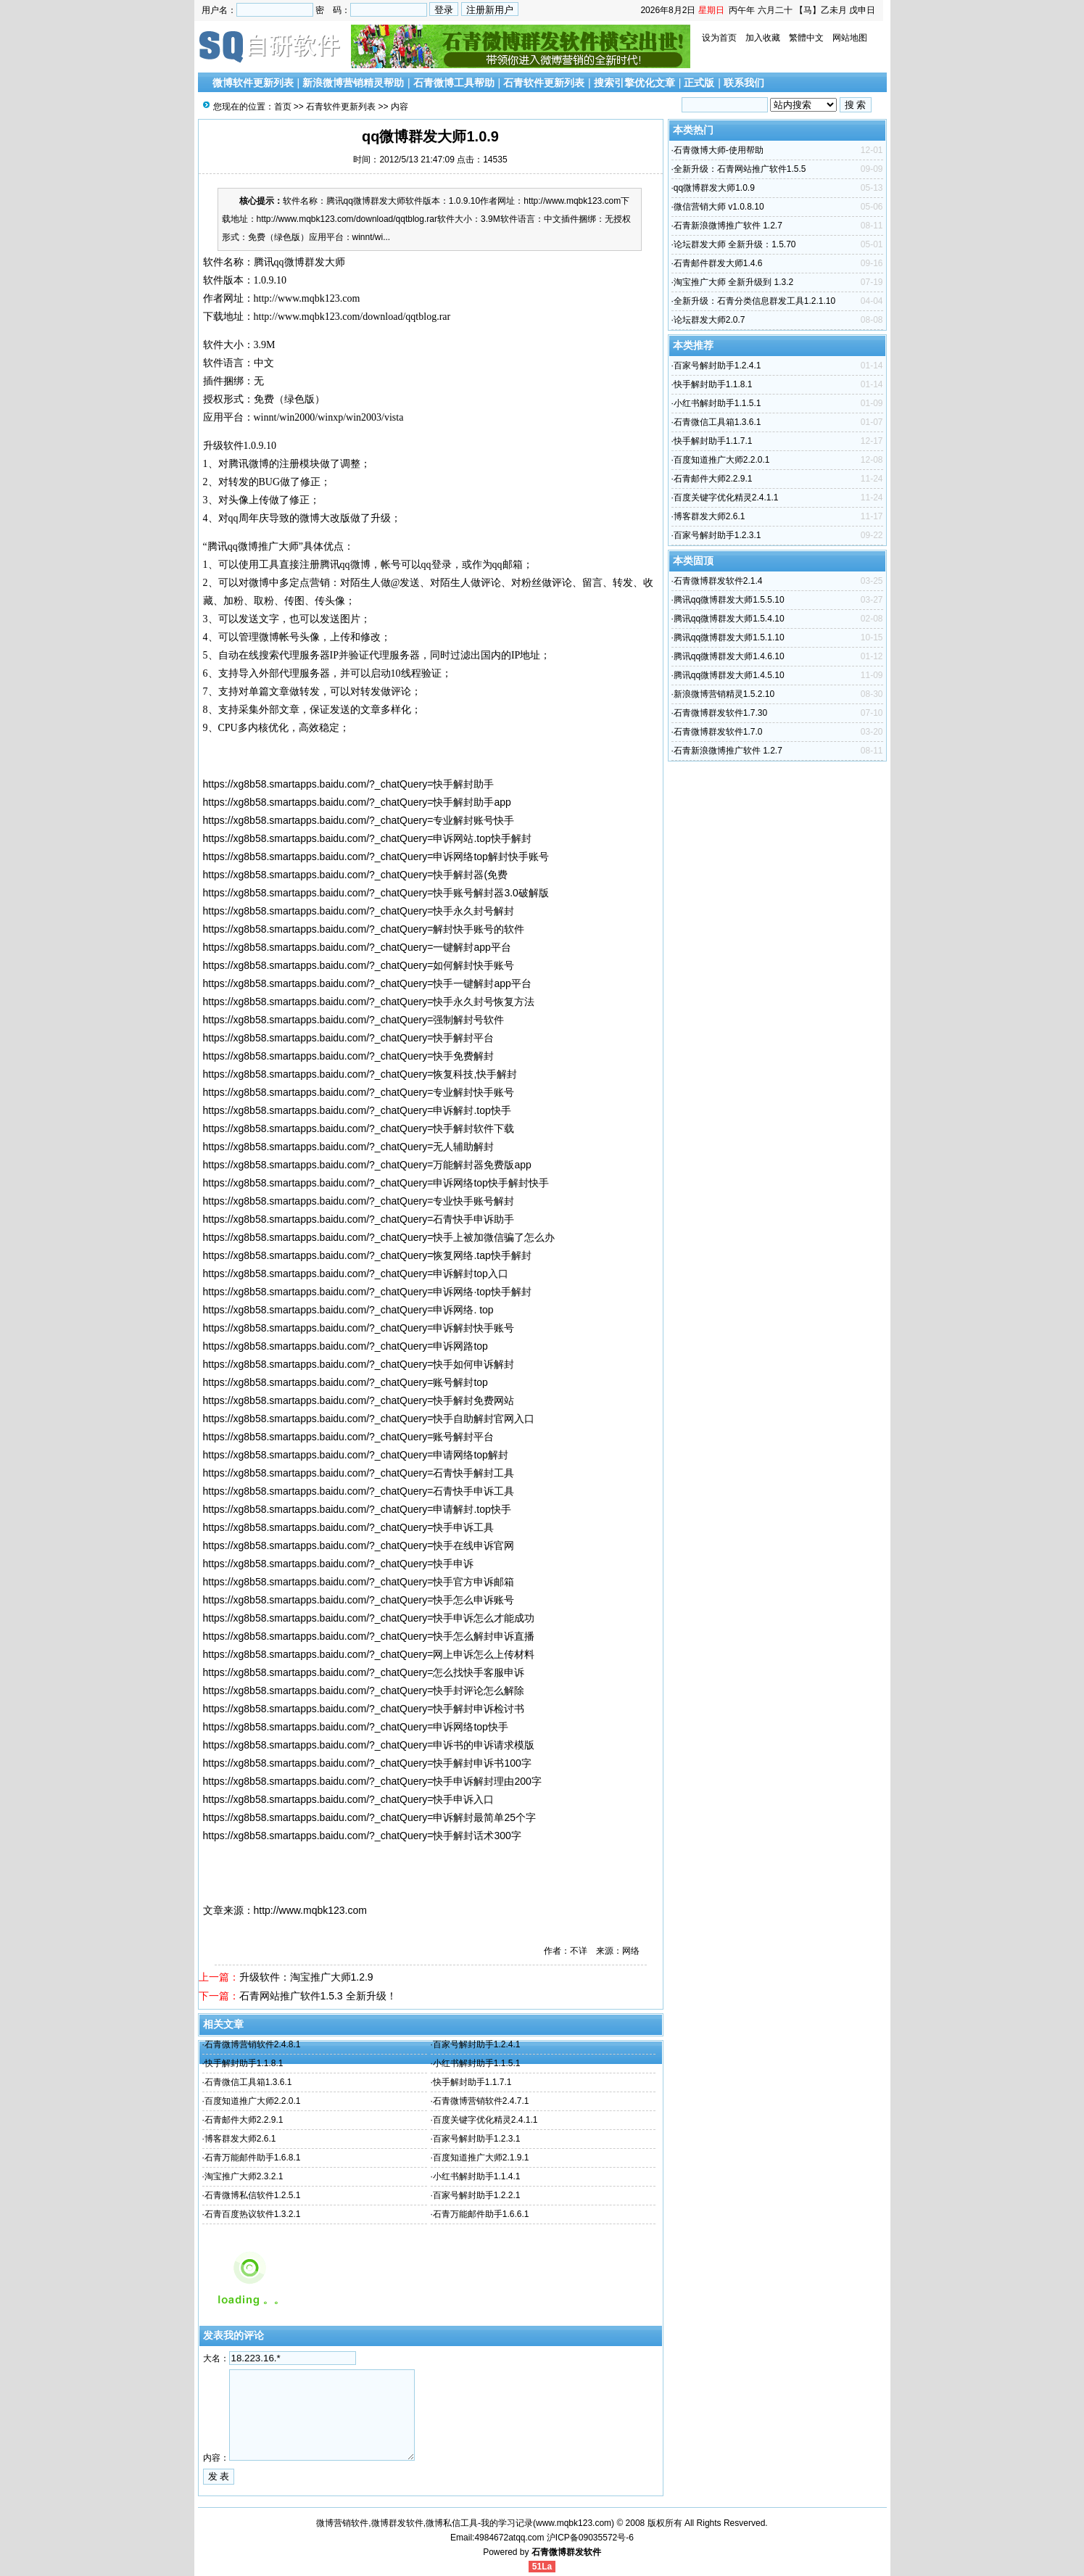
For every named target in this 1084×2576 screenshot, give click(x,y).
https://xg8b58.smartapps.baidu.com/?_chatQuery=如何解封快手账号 (359, 965)
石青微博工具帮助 (454, 82)
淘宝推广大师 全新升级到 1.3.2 (733, 282)
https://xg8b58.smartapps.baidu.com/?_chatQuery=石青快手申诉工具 (359, 1491)
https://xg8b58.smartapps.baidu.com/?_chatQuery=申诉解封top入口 (355, 1273)
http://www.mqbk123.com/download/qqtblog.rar (352, 316)
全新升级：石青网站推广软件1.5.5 (740, 169)
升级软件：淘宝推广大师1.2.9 (306, 1977)
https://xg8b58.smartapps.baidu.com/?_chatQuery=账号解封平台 (349, 1436)
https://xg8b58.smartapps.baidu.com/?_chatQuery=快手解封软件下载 (359, 1128)
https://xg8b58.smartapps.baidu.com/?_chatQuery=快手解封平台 (349, 1038)
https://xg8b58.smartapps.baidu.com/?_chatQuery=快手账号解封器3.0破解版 (376, 893)
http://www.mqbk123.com (307, 298)
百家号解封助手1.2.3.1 (477, 2139)
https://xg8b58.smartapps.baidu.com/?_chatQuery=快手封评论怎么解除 (364, 1690)
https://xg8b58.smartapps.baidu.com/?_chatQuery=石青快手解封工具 (359, 1473)
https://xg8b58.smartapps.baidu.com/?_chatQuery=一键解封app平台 (357, 947)
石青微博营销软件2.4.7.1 (481, 2101)
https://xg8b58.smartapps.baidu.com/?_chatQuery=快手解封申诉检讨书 (364, 1708)
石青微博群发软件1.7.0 (718, 732)
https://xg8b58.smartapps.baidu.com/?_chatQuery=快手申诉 (338, 1563)
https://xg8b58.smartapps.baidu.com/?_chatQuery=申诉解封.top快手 (357, 1110)
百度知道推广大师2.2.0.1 (252, 2101)
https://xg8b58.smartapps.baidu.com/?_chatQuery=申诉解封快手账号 (359, 1328)
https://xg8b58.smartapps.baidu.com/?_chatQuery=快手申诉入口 (349, 1799)
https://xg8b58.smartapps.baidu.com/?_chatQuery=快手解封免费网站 (359, 1400)
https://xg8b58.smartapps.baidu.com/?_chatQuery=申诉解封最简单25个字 (369, 1817)
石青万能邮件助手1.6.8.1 (252, 2157)
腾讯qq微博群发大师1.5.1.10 (729, 637)
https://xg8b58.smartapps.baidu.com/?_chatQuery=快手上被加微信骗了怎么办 (379, 1237)
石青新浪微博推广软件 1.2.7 (728, 225)
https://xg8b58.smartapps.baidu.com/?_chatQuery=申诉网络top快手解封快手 (376, 1183)
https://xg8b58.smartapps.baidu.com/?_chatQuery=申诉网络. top (348, 1310)
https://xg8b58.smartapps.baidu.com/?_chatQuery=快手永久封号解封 (359, 911)
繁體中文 (806, 38)
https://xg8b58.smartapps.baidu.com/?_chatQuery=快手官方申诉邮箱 (359, 1582)
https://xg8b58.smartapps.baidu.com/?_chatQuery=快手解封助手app (357, 802)
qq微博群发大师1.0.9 (714, 188)
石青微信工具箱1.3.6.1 (248, 2082)
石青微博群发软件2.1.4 (718, 581)
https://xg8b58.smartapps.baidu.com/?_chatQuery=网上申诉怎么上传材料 (369, 1654)
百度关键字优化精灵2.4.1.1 (485, 2120)
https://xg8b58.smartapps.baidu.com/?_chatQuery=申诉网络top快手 (355, 1727)
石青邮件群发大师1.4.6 (718, 263)
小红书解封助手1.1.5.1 (477, 2063)
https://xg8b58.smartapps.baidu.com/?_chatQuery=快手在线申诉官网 (359, 1545)
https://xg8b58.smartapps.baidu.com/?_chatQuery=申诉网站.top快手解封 (367, 838)
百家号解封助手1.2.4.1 (477, 2044)
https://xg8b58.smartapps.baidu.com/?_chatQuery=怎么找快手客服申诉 (364, 1672)
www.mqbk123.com (573, 2523)
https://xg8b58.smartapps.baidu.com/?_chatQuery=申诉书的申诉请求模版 (369, 1745)
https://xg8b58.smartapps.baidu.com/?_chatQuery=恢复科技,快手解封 (360, 1074)
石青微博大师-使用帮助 (719, 150)
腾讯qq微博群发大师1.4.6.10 (729, 656)
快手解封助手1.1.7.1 (472, 2082)
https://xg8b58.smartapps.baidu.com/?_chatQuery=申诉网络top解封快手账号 (376, 856)
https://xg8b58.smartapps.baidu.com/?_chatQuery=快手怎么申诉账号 (359, 1600)
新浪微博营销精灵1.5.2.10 (724, 694)
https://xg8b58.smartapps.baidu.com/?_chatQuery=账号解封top (345, 1382)
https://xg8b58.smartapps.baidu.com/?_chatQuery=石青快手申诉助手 (359, 1219)
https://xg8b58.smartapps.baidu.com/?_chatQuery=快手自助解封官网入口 (369, 1418)
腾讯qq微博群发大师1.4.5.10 (729, 675)
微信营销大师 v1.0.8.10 (719, 207)
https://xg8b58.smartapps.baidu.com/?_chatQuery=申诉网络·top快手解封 (367, 1291)
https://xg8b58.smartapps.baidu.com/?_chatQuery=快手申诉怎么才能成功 (369, 1618)
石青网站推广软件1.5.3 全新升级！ (318, 1996)
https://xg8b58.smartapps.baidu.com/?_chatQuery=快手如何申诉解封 (359, 1364)
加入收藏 (762, 38)
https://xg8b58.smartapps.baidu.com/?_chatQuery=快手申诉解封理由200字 (372, 1781)
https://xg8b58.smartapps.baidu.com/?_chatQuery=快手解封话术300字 (362, 1835)
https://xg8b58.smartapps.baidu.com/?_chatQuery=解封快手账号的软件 (364, 929)
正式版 (699, 82)
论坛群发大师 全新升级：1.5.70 (735, 244)
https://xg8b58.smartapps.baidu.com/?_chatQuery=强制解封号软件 (354, 1019)
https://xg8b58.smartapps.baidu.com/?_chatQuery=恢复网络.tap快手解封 (367, 1255)
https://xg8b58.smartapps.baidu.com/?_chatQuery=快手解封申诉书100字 (367, 1763)
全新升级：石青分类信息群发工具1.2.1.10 (754, 301)
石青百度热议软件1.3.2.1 (252, 2214)
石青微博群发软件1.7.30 (720, 713)
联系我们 (744, 82)
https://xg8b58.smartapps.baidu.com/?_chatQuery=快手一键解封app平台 (367, 983)
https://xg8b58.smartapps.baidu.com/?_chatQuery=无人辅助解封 (349, 1146)
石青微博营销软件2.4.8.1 (252, 2044)
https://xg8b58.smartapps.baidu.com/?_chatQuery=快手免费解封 (349, 1056)
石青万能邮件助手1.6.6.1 (481, 2214)
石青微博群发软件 (566, 2552)
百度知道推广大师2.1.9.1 (481, 2157)
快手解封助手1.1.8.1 (244, 2063)
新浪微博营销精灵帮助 (353, 82)
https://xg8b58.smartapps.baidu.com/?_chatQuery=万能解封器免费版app (367, 1165)
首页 (282, 107)
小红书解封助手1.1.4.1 (477, 2176)
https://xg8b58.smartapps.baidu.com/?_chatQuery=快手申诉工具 (349, 1527)
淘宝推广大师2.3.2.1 (244, 2176)
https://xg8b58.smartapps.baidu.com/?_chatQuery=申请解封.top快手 (357, 1509)
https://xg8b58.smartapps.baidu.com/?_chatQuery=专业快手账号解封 (359, 1201)
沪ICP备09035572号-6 (590, 2537)
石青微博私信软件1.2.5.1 (252, 2195)
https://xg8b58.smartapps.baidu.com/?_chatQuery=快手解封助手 (349, 784)
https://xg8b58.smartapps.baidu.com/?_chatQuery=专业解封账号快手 (359, 820)
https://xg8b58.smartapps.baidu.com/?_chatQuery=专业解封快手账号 (359, 1092)
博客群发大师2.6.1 (240, 2139)
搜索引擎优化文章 (634, 82)
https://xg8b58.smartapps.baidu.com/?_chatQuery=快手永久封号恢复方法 (369, 1001)
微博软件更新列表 (253, 82)
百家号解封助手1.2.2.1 (477, 2195)
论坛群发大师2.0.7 (709, 320)
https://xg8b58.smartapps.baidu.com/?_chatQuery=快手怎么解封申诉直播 (369, 1636)
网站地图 (849, 38)
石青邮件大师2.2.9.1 (244, 2120)
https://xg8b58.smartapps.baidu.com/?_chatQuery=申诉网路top (345, 1346)
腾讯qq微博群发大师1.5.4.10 (729, 619)
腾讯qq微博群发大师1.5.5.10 (729, 600)
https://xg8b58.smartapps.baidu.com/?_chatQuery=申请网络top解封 (355, 1455)
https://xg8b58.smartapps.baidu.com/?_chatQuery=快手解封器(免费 (355, 874)
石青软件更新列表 (543, 82)
